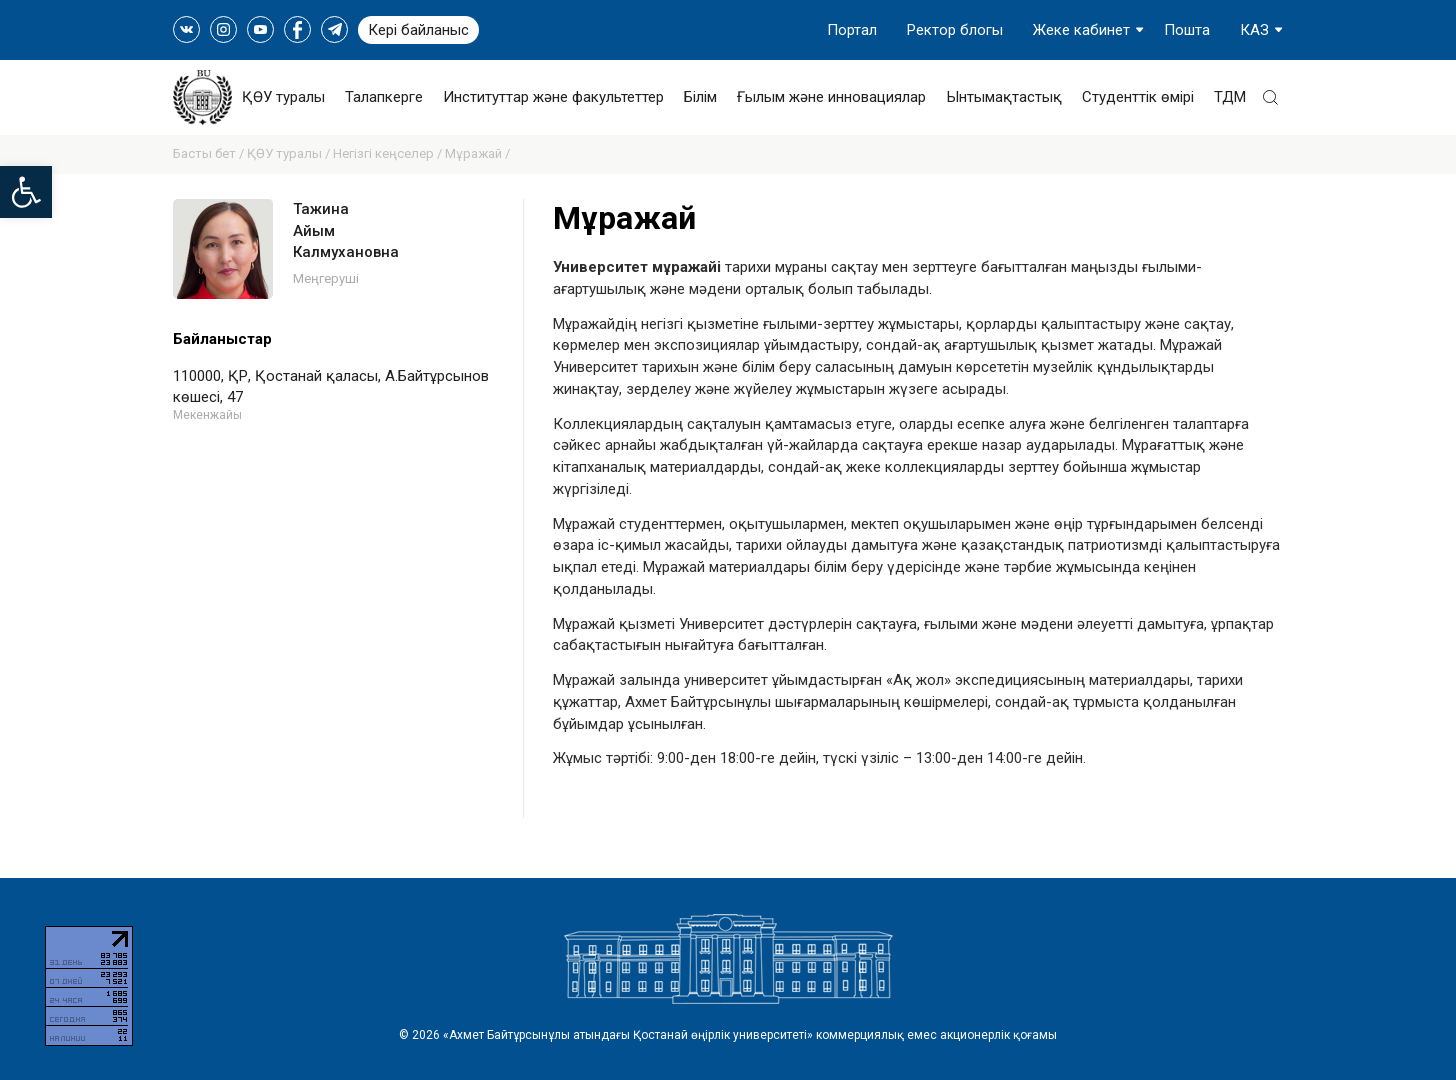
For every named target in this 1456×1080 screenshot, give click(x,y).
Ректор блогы (955, 30)
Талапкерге (384, 97)
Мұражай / (477, 153)
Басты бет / (210, 153)
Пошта (1187, 30)
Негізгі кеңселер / (389, 153)
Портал (852, 30)
